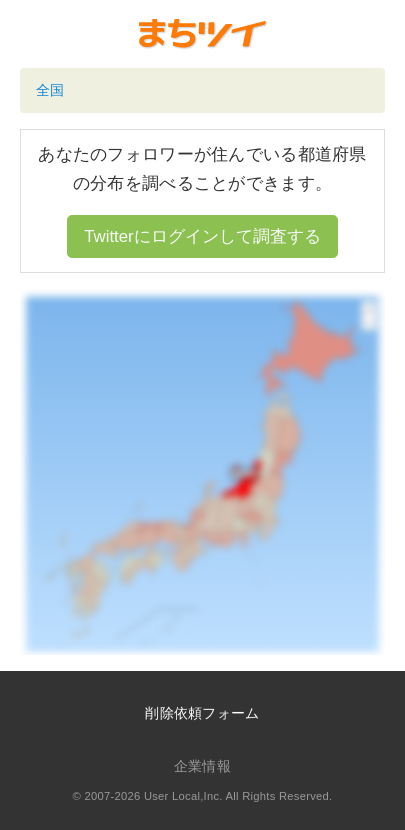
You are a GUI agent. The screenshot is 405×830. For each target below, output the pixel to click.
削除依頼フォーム (202, 713)
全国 (50, 90)
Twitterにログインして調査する (202, 236)
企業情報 (202, 766)
